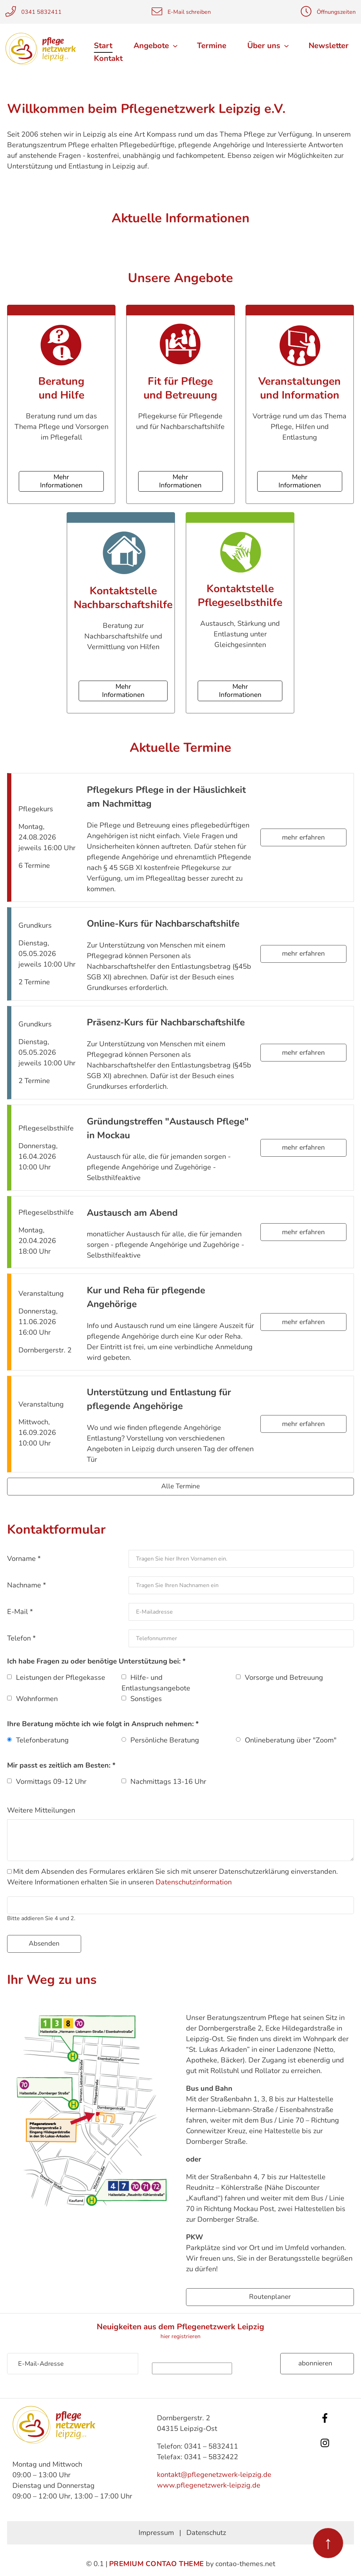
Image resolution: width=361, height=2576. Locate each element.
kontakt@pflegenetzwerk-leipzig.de (214, 2474)
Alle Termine (180, 1485)
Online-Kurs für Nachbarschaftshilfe (163, 923)
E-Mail (20, 1611)
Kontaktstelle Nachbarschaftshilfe (123, 598)
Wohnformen (37, 1698)
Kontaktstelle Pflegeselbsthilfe (240, 595)
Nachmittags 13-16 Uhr (168, 1781)
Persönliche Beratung (164, 1740)
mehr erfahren (303, 837)
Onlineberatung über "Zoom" (291, 1740)
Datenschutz (206, 2532)
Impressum (156, 2532)
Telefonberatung (42, 1740)
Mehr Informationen (61, 481)
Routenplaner (270, 2296)
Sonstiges (146, 1698)
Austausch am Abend (132, 1212)
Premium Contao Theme (156, 2563)
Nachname (26, 1585)
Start (103, 45)
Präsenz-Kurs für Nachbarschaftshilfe (166, 1022)
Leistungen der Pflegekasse (60, 1677)
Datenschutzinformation (194, 1882)
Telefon (21, 1638)
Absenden (44, 1943)
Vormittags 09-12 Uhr (51, 1781)
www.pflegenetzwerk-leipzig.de (208, 2485)
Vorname (24, 1558)
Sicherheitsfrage (209, 2357)
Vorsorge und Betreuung (284, 1677)
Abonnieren (315, 2363)
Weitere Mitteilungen (41, 1810)
